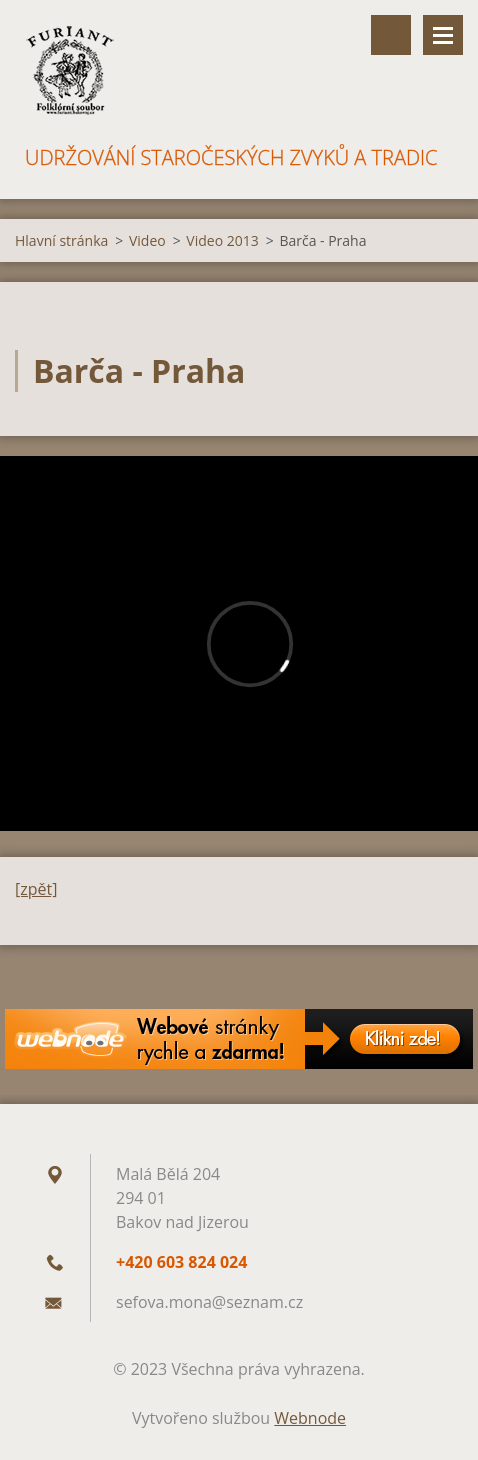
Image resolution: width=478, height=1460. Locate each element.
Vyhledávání (391, 35)
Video (147, 240)
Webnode (310, 1418)
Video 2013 (222, 240)
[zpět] (36, 889)
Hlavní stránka (61, 240)
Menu (443, 35)
